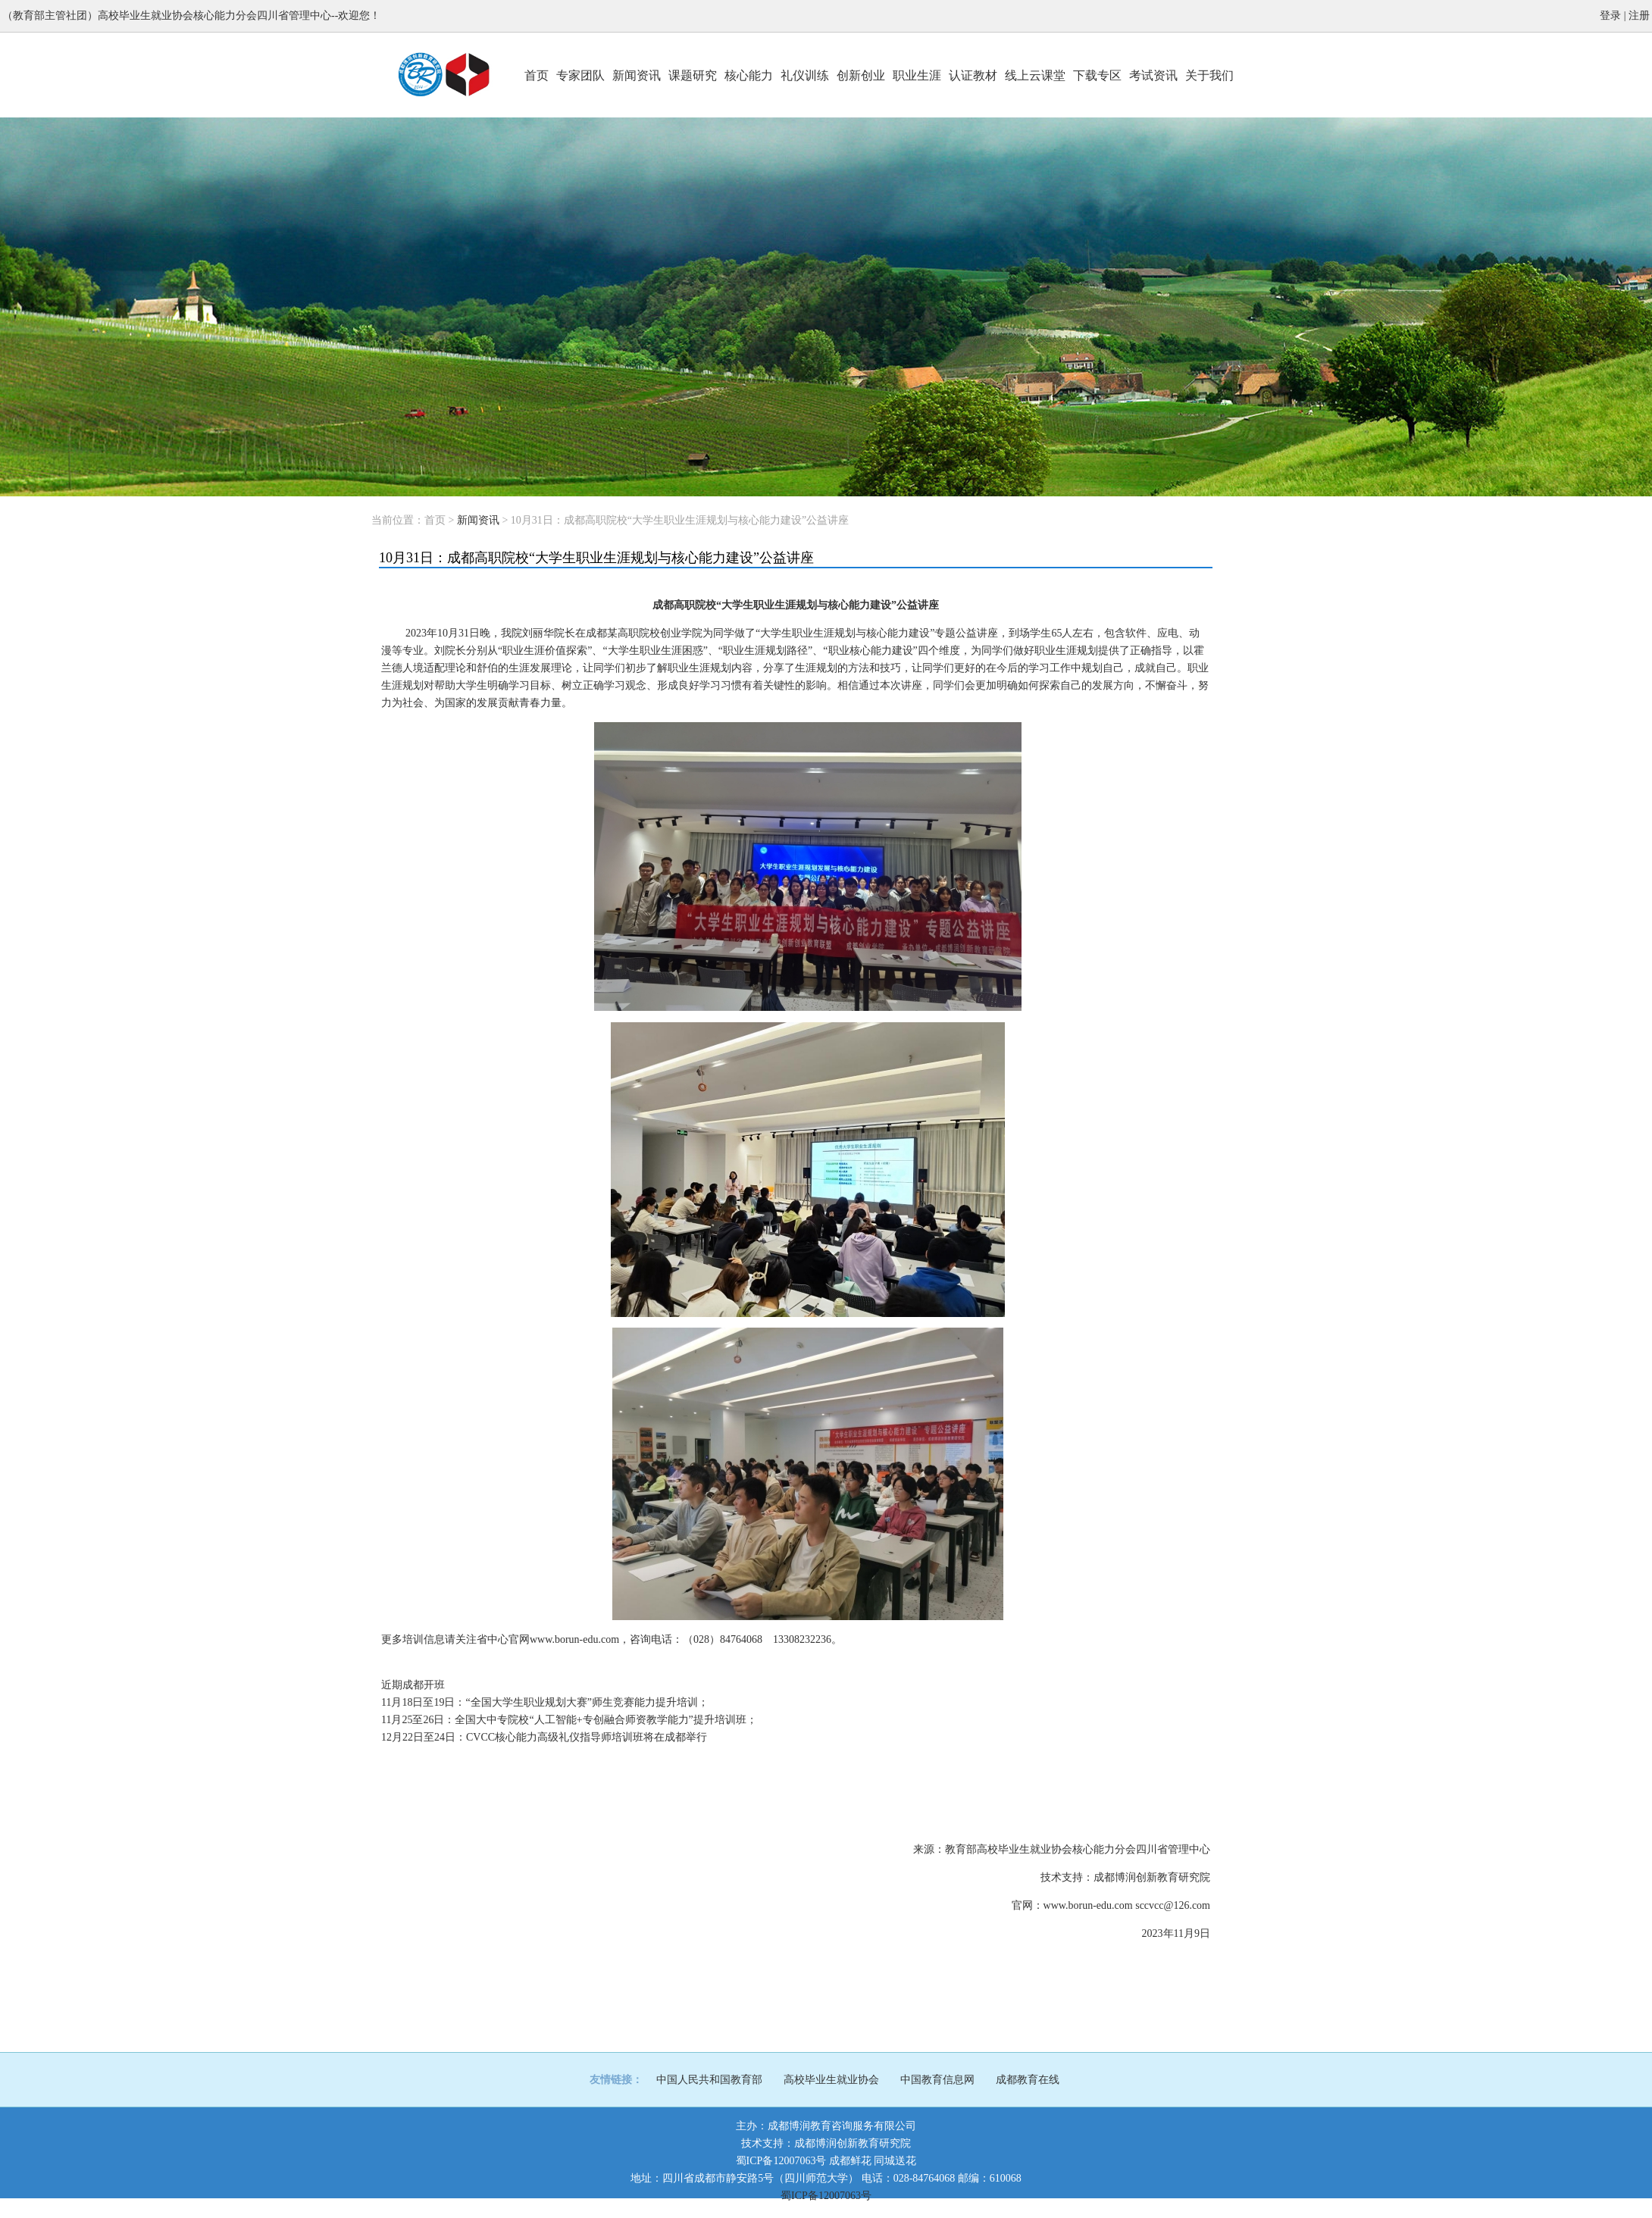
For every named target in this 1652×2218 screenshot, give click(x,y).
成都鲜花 (850, 2160)
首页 (536, 75)
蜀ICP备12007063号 (781, 2160)
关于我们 (1209, 75)
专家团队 (580, 75)
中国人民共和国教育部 (709, 2079)
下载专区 (1097, 75)
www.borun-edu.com (1088, 1905)
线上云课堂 (1035, 75)
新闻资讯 (636, 75)
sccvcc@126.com (1172, 1905)
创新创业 (861, 75)
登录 (1610, 15)
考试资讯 (1153, 75)
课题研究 (692, 75)
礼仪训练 (805, 75)
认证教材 (973, 75)
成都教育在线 (1027, 2079)
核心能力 (748, 75)
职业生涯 (917, 75)
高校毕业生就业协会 (831, 2079)
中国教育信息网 (937, 2079)
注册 (1639, 15)
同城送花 (895, 2160)
